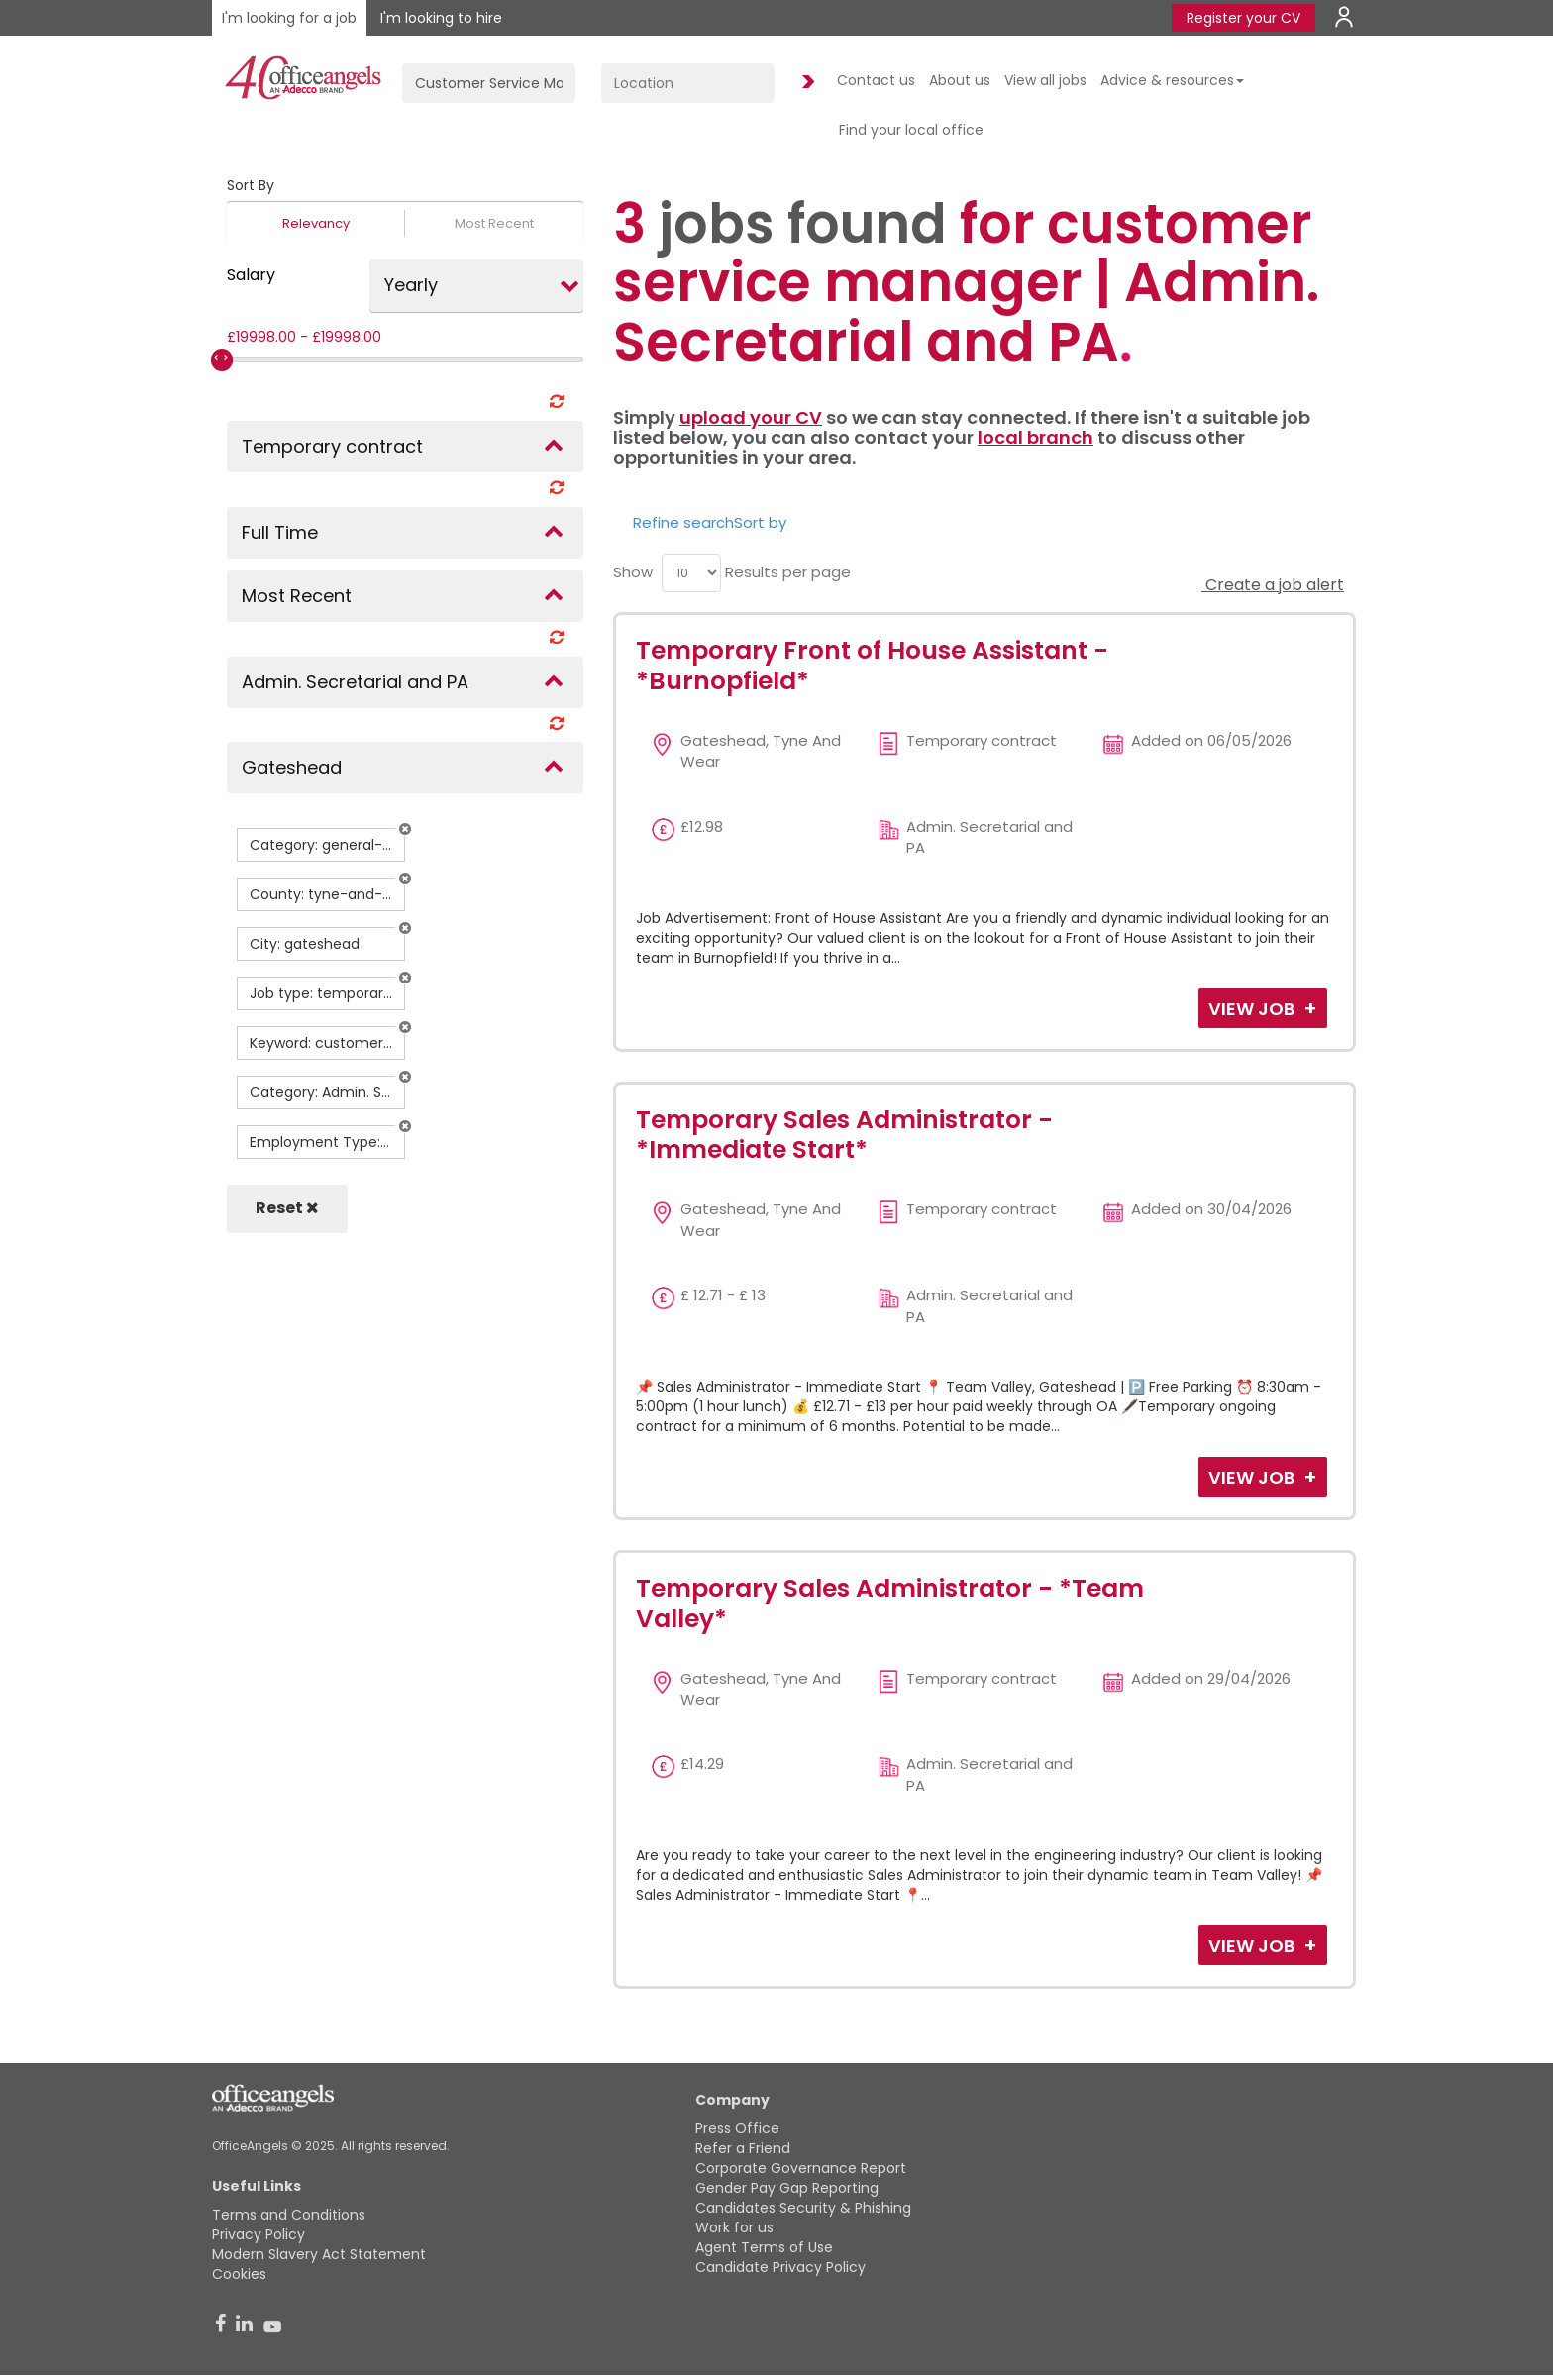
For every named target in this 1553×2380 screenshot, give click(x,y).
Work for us (734, 2227)
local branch (1035, 437)
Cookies (239, 2274)
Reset (287, 1207)
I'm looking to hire (441, 18)
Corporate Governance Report (800, 2168)
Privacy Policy (258, 2234)
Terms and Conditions (288, 2215)
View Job (1253, 1008)
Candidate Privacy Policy (780, 2267)
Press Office (737, 2128)
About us (959, 80)
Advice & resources (1172, 80)
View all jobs (1045, 80)
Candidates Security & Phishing (803, 2208)
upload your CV (750, 417)
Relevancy (316, 223)
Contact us (876, 80)
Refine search (683, 522)
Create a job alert (1272, 584)
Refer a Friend (742, 2148)
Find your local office (911, 130)
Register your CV (1243, 18)
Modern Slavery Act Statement (319, 2254)
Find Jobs (805, 82)
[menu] (691, 573)
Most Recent (494, 223)
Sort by (760, 522)
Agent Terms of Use (764, 2247)
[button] (405, 829)
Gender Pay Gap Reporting (787, 2188)
